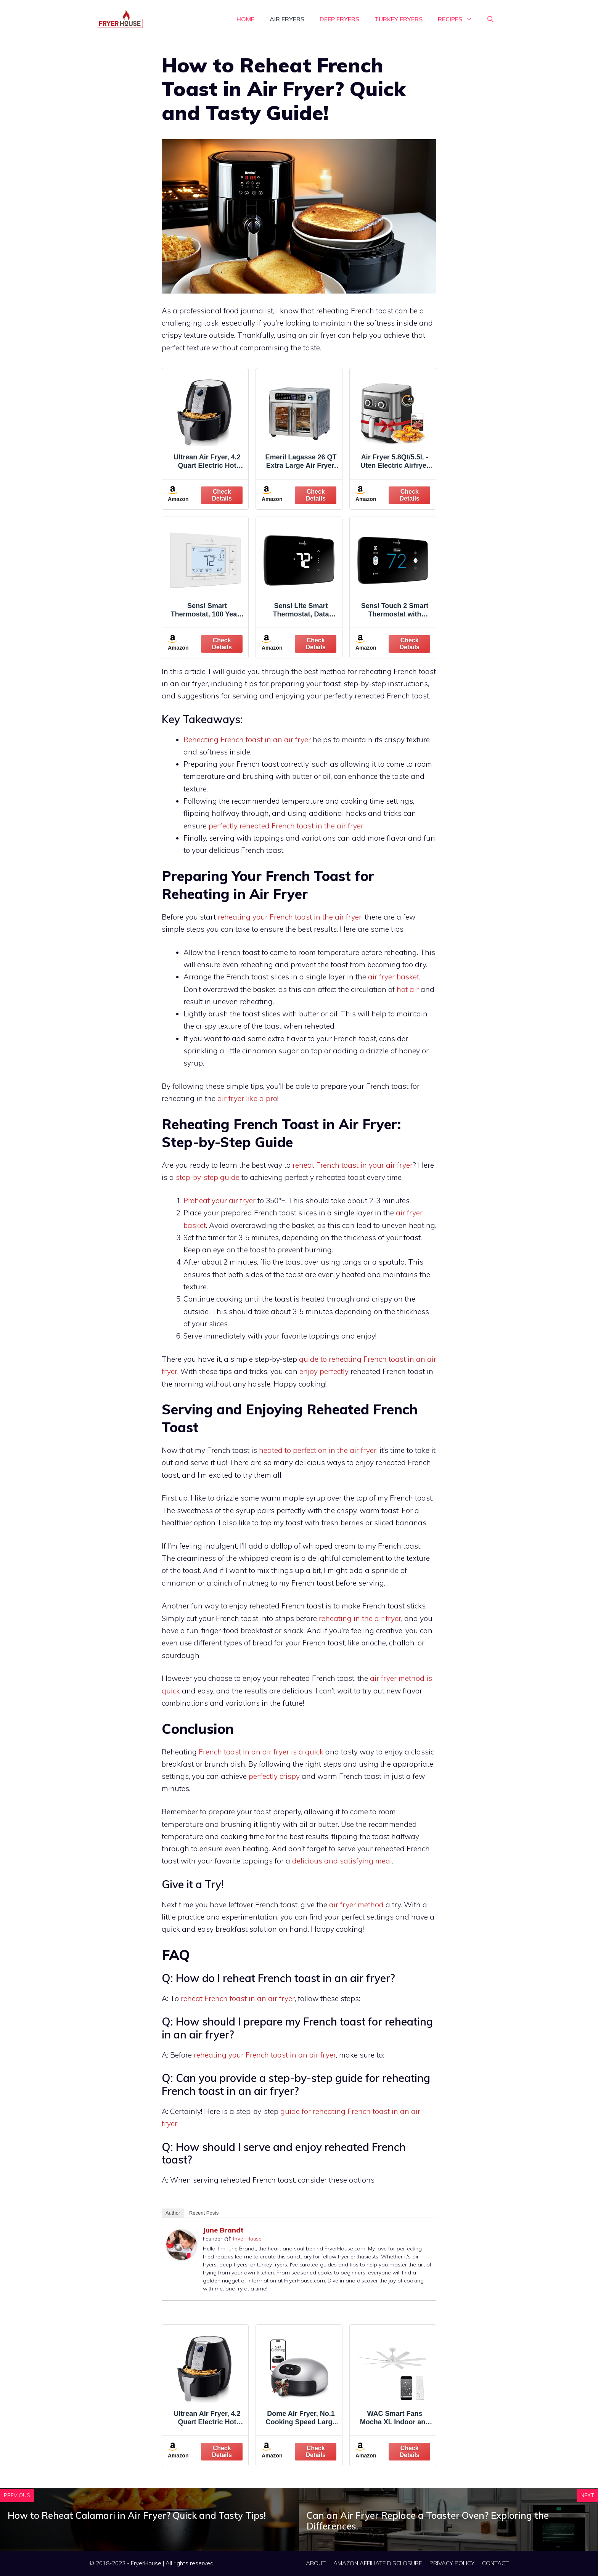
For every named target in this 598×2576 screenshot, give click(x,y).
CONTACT (495, 2563)
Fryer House (247, 2239)
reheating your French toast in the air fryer (290, 916)
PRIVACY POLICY (451, 2563)
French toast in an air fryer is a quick (261, 1751)
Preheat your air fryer (219, 1200)
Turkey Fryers (399, 19)
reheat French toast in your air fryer (353, 1165)
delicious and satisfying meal (342, 1860)
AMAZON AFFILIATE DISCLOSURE (377, 2563)
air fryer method (356, 1904)
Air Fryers (287, 19)
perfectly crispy (274, 1776)
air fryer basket (393, 976)
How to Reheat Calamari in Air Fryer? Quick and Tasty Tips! (137, 2515)
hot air (408, 989)
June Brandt (223, 2230)
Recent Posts (204, 2213)
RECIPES (459, 19)
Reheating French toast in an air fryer (247, 739)
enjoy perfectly (324, 1371)
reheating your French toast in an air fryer (265, 2054)
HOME (245, 19)
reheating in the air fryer (360, 1618)
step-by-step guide (208, 1177)
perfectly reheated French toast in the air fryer (286, 825)
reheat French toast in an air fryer (238, 1998)
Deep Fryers (339, 19)
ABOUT (316, 2563)
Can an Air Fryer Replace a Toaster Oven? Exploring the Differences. (428, 2521)
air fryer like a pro (247, 1098)
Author (173, 2213)
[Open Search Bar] (490, 19)
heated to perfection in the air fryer (317, 1450)
